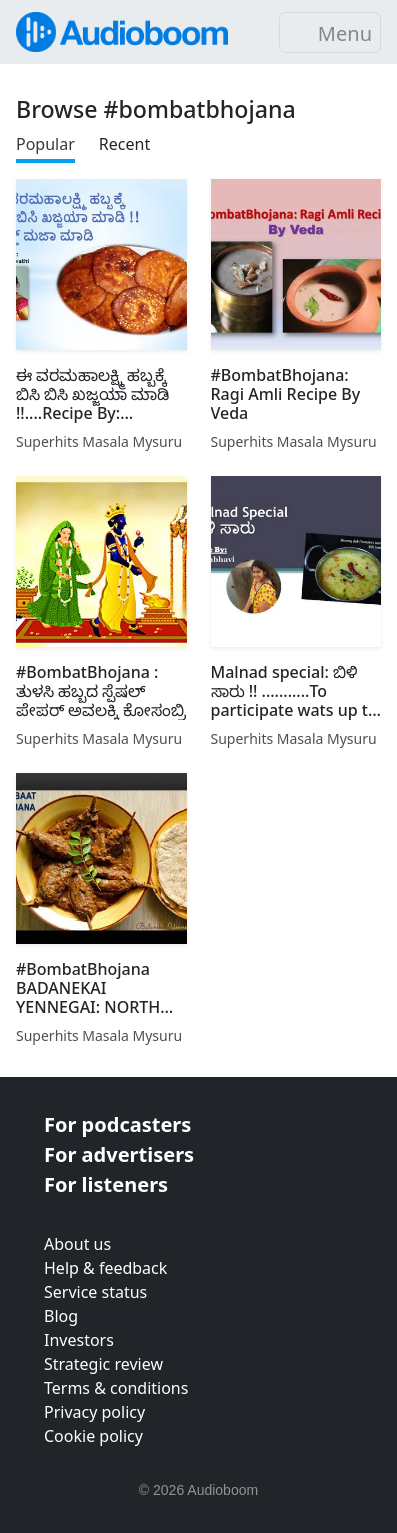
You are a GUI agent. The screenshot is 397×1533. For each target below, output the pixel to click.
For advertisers (119, 1154)
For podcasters (117, 1124)
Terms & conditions (116, 1388)
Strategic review (103, 1364)
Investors (79, 1340)
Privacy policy (94, 1412)
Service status (95, 1292)
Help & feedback (105, 1268)
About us (77, 1244)
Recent (124, 144)
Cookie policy (93, 1436)
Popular (45, 144)
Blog (61, 1316)
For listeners (106, 1184)
